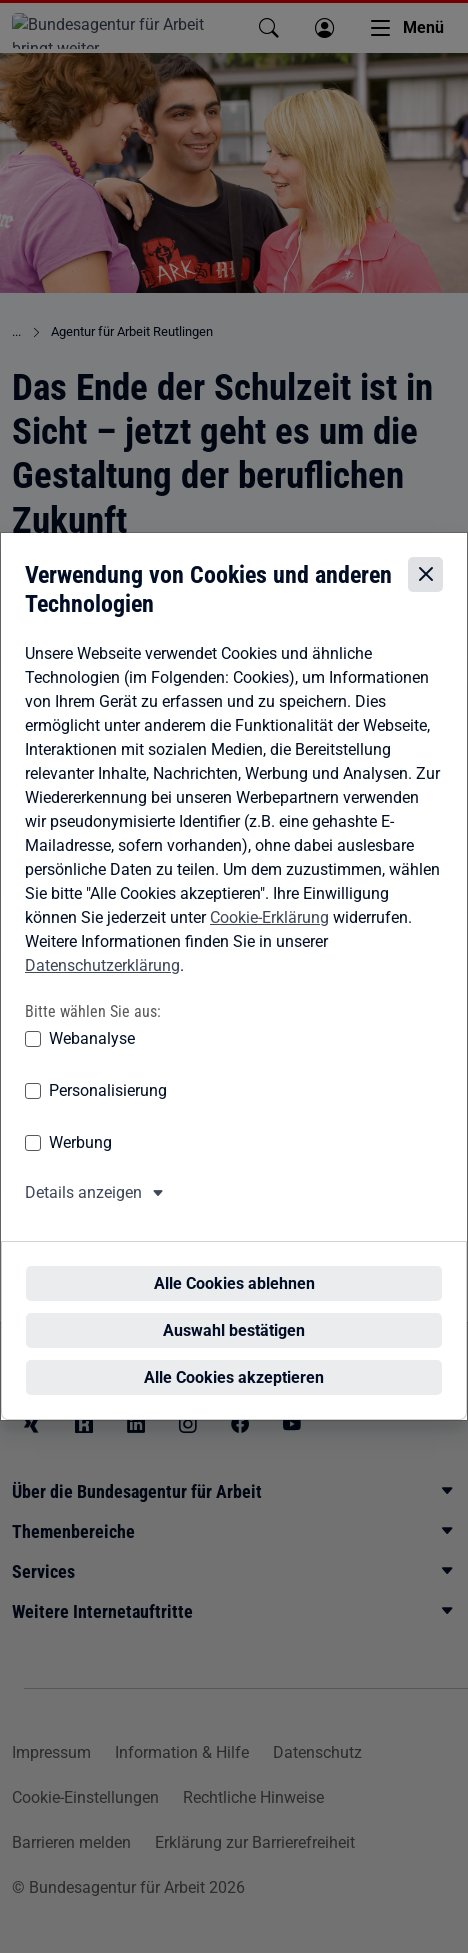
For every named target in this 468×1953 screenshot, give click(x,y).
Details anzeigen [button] (83, 1211)
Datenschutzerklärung (102, 984)
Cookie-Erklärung (269, 936)
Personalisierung (108, 1109)
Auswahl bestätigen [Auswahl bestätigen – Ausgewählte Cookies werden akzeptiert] (240, 1312)
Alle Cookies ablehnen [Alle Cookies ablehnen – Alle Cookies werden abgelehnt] (240, 1265)
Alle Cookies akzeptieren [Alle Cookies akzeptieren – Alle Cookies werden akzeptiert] (240, 1359)
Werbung (80, 1161)
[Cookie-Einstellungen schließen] (425, 592)
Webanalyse (92, 1057)
